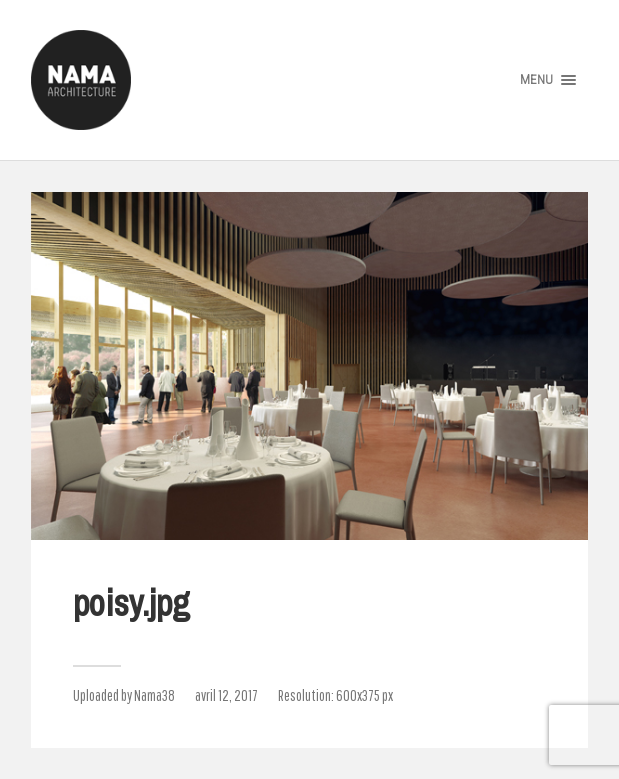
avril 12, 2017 (226, 695)
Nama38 (154, 695)
